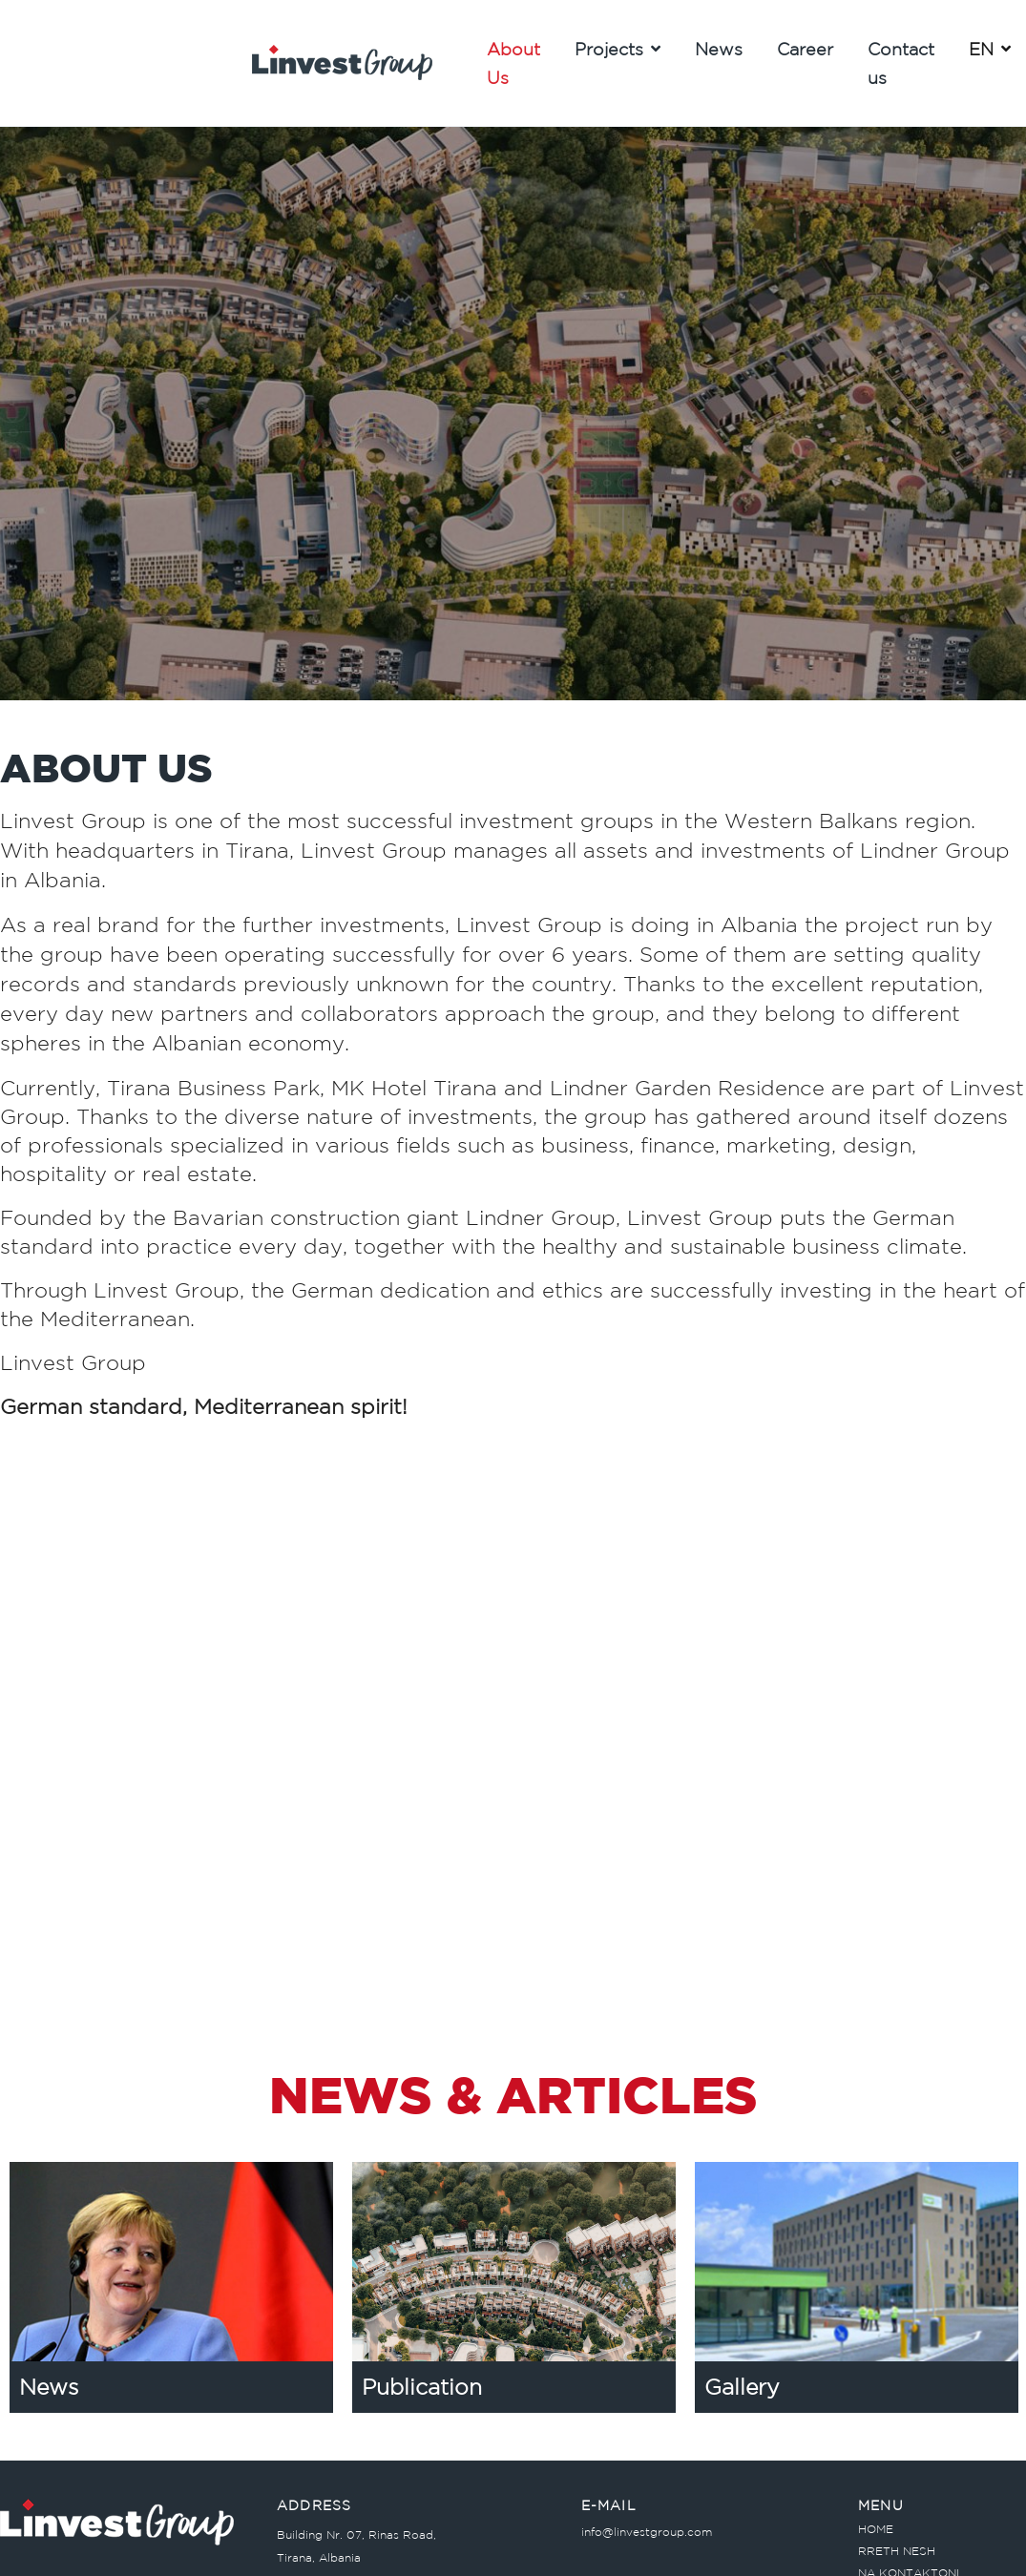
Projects (617, 48)
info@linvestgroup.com (646, 2531)
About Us (513, 63)
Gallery (742, 2387)
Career (805, 48)
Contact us (901, 63)
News (719, 48)
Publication (422, 2387)
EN (990, 48)
